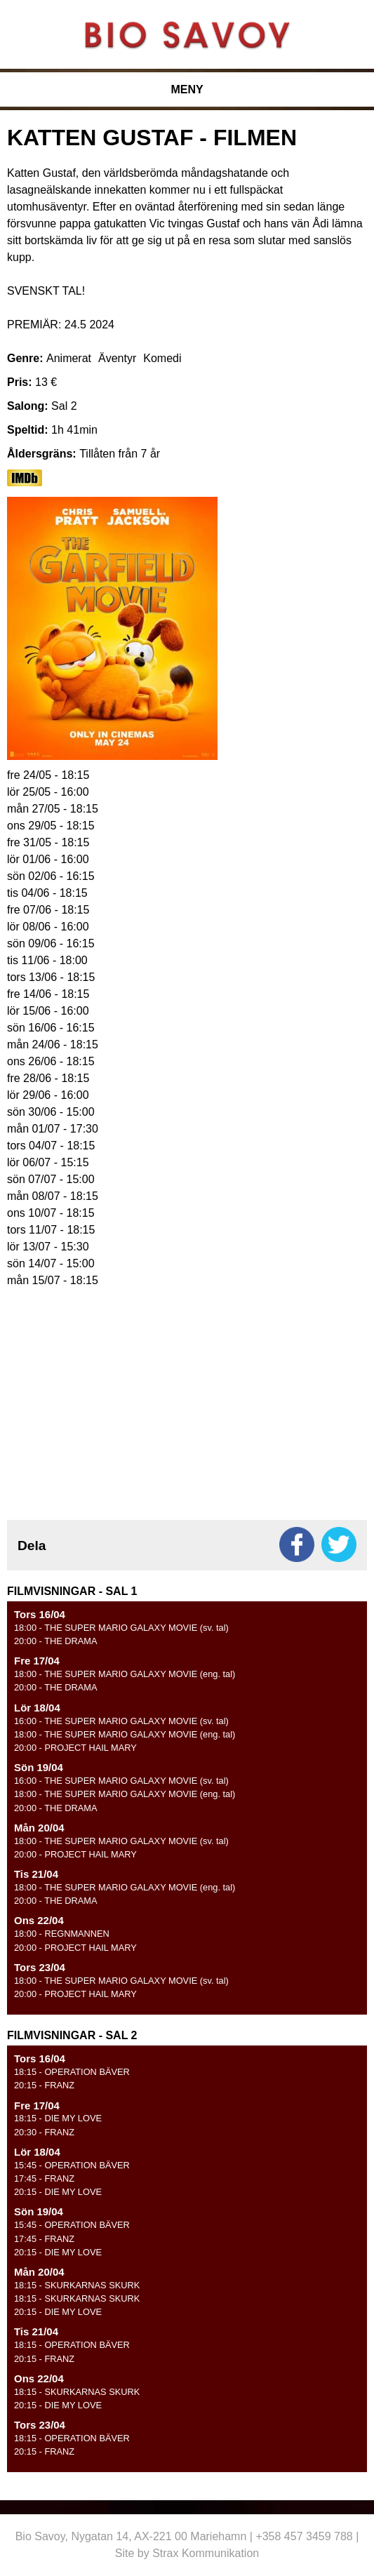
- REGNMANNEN (61, 1933)
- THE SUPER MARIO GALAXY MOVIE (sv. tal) (121, 1627)
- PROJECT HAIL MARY (75, 1747)
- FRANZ (44, 2085)
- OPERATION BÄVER (72, 2072)
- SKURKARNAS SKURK (77, 2285)
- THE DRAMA (56, 1641)
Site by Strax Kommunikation (187, 2553)
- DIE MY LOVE (58, 2118)
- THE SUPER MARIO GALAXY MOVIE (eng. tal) (124, 1674)
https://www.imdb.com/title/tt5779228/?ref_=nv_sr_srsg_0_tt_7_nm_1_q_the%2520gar (24, 477)
